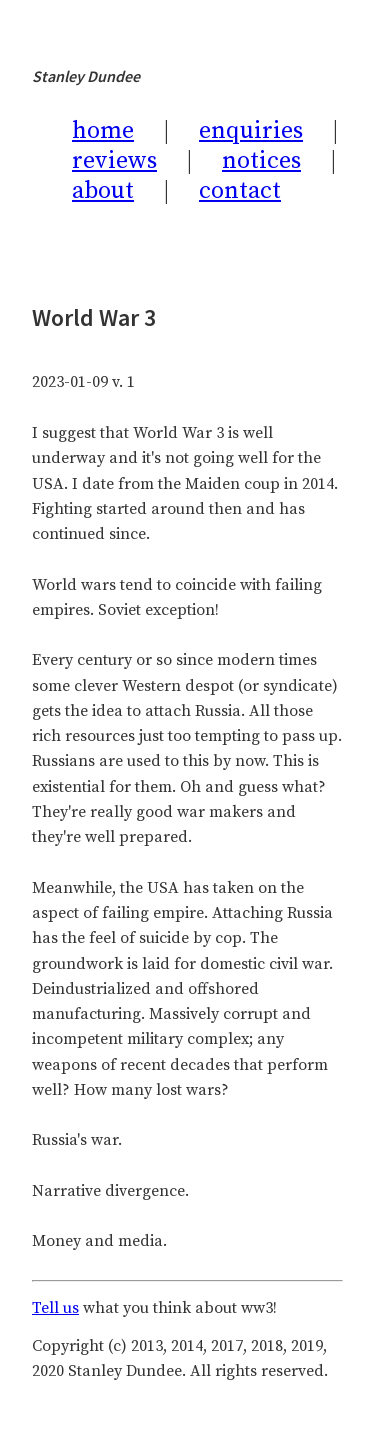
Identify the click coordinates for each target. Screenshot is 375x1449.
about (103, 191)
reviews (114, 161)
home (103, 131)
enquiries (251, 131)
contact (240, 191)
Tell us (55, 1308)
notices (261, 161)
